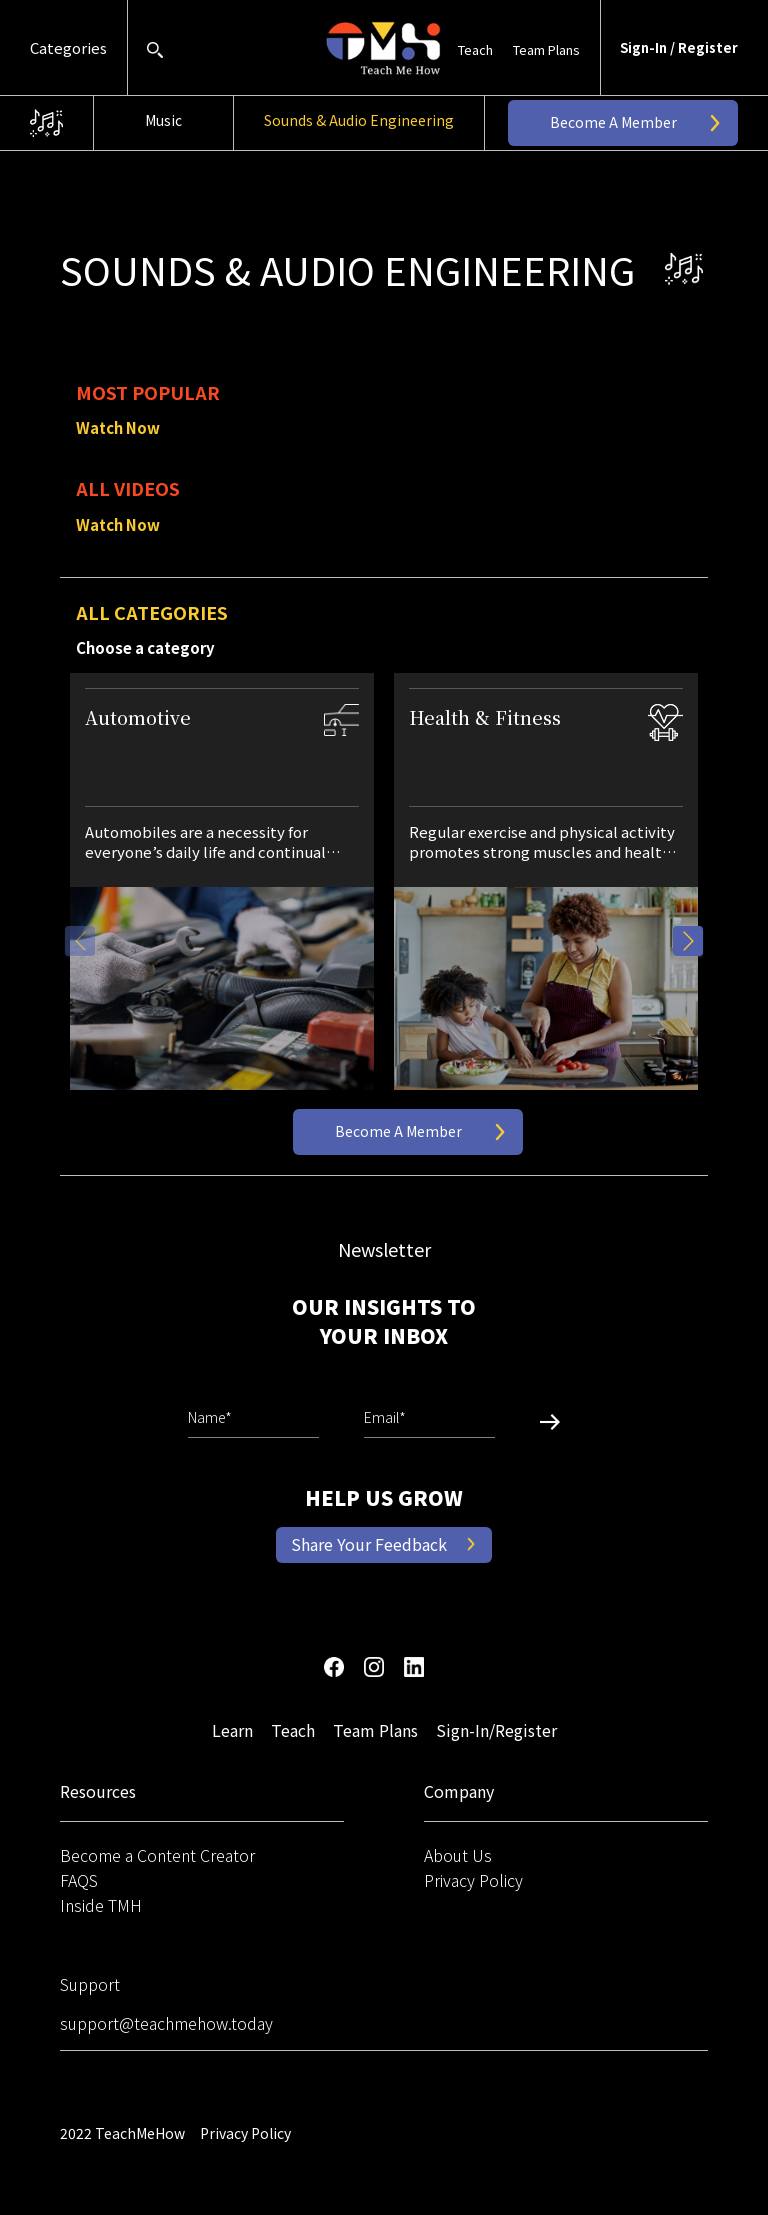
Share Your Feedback (369, 1544)
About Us (458, 1855)
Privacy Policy (473, 1880)
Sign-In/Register (496, 1730)
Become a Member (613, 122)
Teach (475, 49)
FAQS (79, 1880)
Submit (542, 1422)
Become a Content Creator (157, 1855)
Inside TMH (101, 1905)
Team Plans (546, 49)
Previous (80, 941)
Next (688, 941)
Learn (232, 1730)
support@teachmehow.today (166, 2023)
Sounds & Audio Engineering (359, 120)
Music (163, 120)
